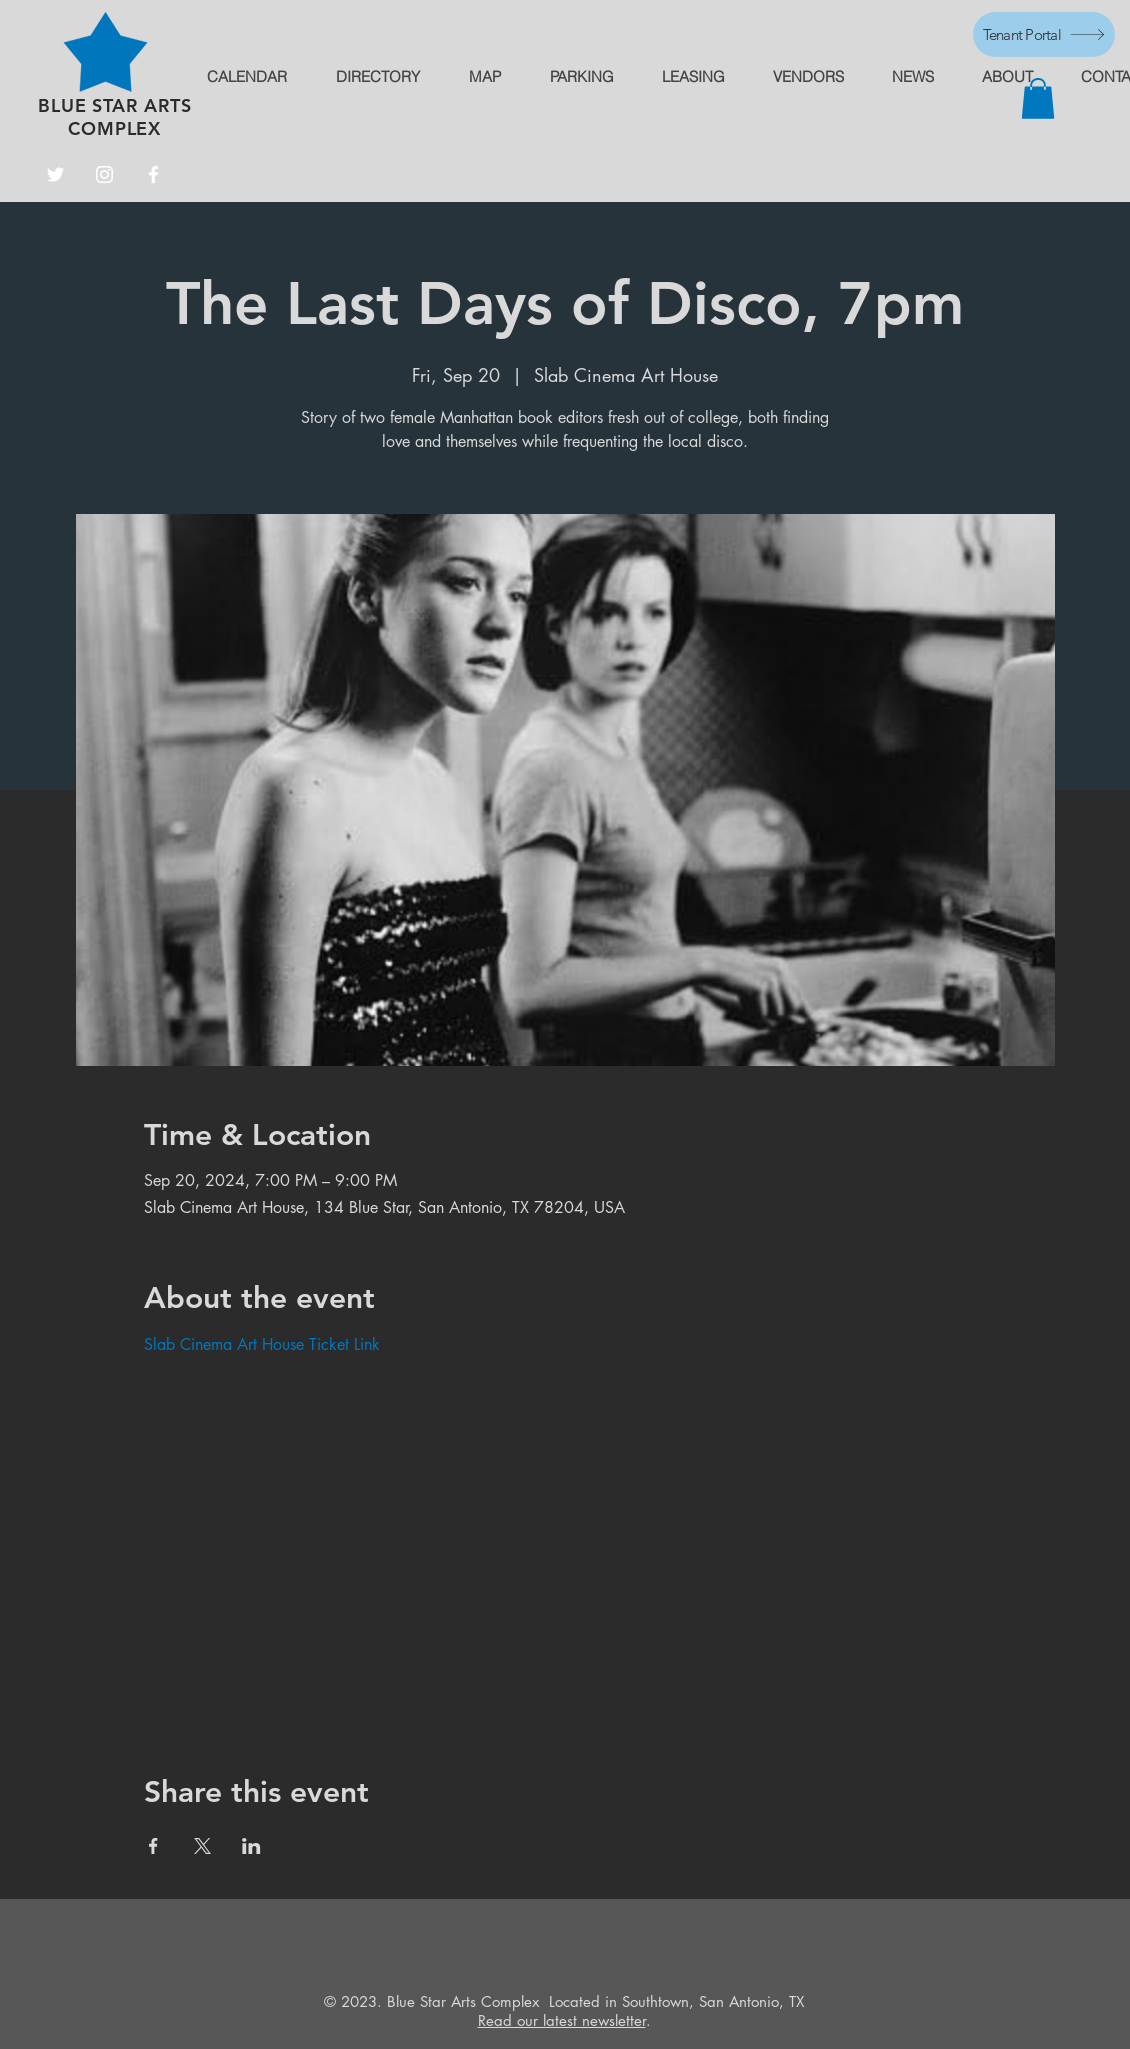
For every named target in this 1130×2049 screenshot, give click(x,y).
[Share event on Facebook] (153, 1846)
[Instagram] (104, 174)
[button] (1038, 98)
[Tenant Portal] (1044, 34)
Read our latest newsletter (562, 2020)
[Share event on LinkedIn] (251, 1846)
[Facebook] (153, 174)
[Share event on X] (202, 1846)
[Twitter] (55, 174)
